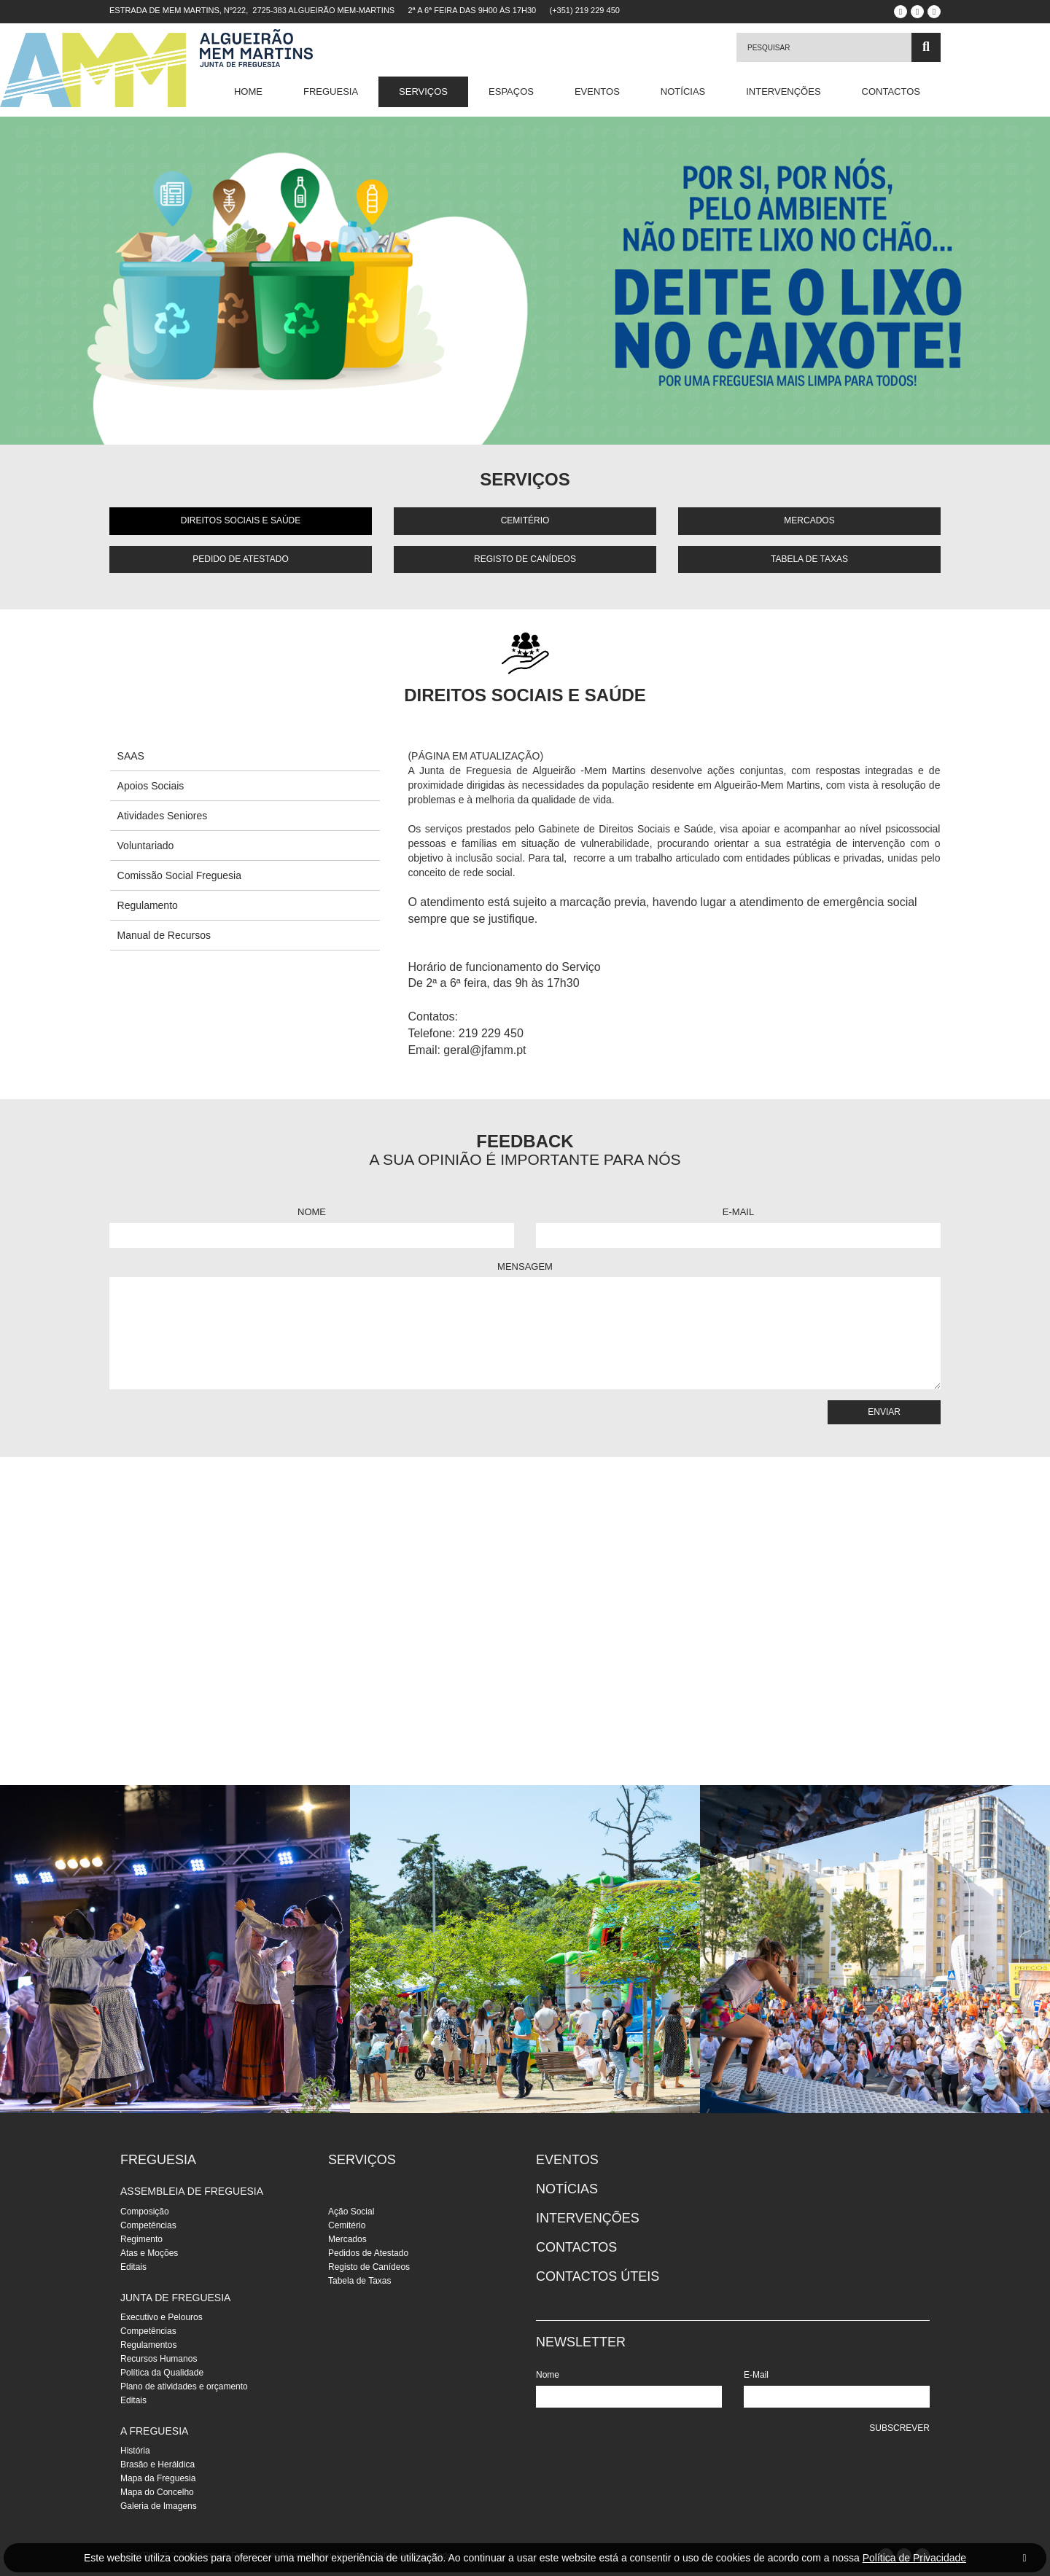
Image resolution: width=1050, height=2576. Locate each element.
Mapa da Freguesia (157, 2478)
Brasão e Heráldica (157, 2464)
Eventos (597, 91)
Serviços (423, 91)
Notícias (683, 91)
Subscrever (899, 2428)
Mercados (809, 520)
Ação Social (351, 2211)
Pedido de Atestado (240, 559)
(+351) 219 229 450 (585, 10)
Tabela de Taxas (809, 559)
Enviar (884, 1412)
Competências (148, 2225)
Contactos (891, 91)
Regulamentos (148, 2345)
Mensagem (525, 1266)
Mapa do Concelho (157, 2492)
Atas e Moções (149, 2253)
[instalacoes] (175, 1949)
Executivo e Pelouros (161, 2317)
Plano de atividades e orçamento (184, 2386)
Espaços (511, 91)
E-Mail (738, 1211)
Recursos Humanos (158, 2359)
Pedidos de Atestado (368, 2253)
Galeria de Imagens (158, 2506)
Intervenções (783, 91)
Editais (133, 2267)
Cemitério (525, 520)
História (135, 2451)
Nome (312, 1211)
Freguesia (330, 91)
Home (248, 91)
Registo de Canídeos (525, 559)
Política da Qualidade (161, 2373)
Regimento (141, 2239)
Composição (144, 2211)
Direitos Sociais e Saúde (240, 520)
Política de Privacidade (914, 2558)
